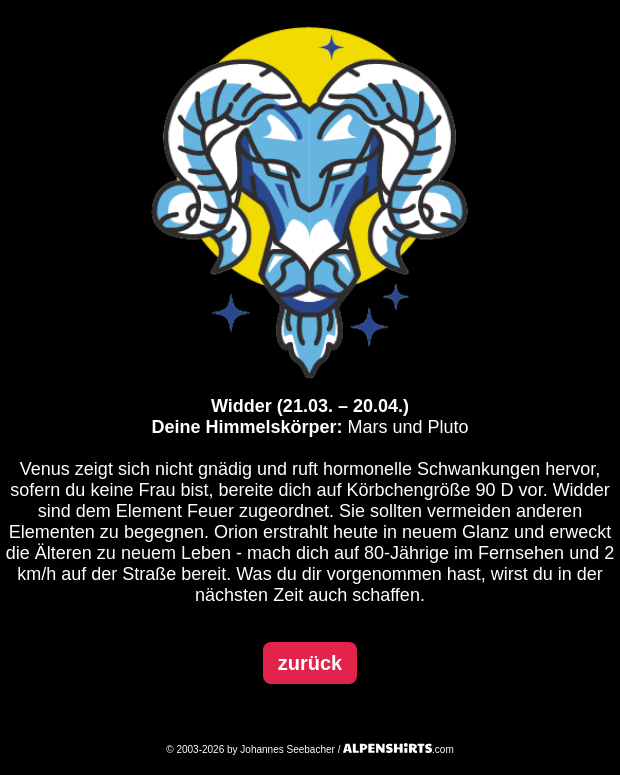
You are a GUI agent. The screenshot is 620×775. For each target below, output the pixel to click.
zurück (310, 663)
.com (398, 749)
